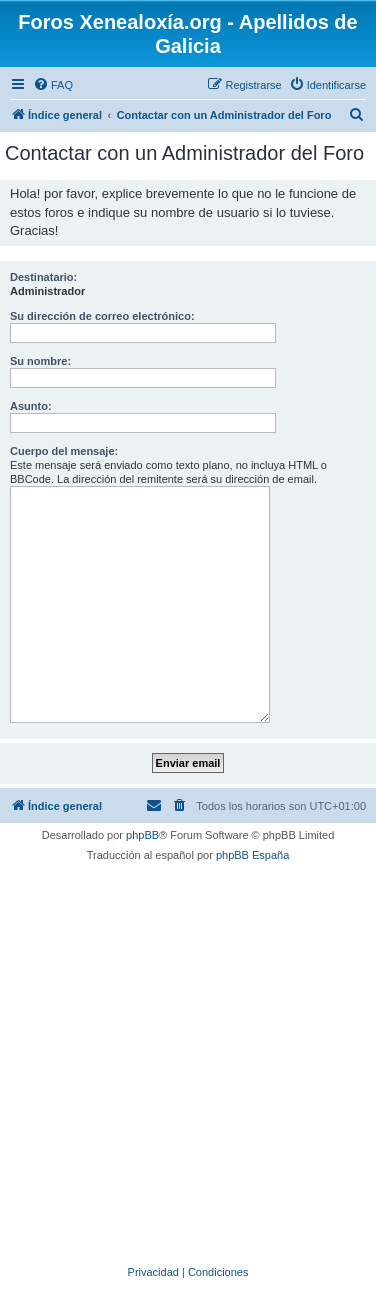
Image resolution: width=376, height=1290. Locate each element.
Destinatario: (43, 277)
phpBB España (252, 855)
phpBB (142, 835)
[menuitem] (53, 85)
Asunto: (31, 406)
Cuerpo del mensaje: (64, 451)
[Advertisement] (188, 1061)
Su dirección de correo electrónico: (102, 316)
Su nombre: (40, 361)
